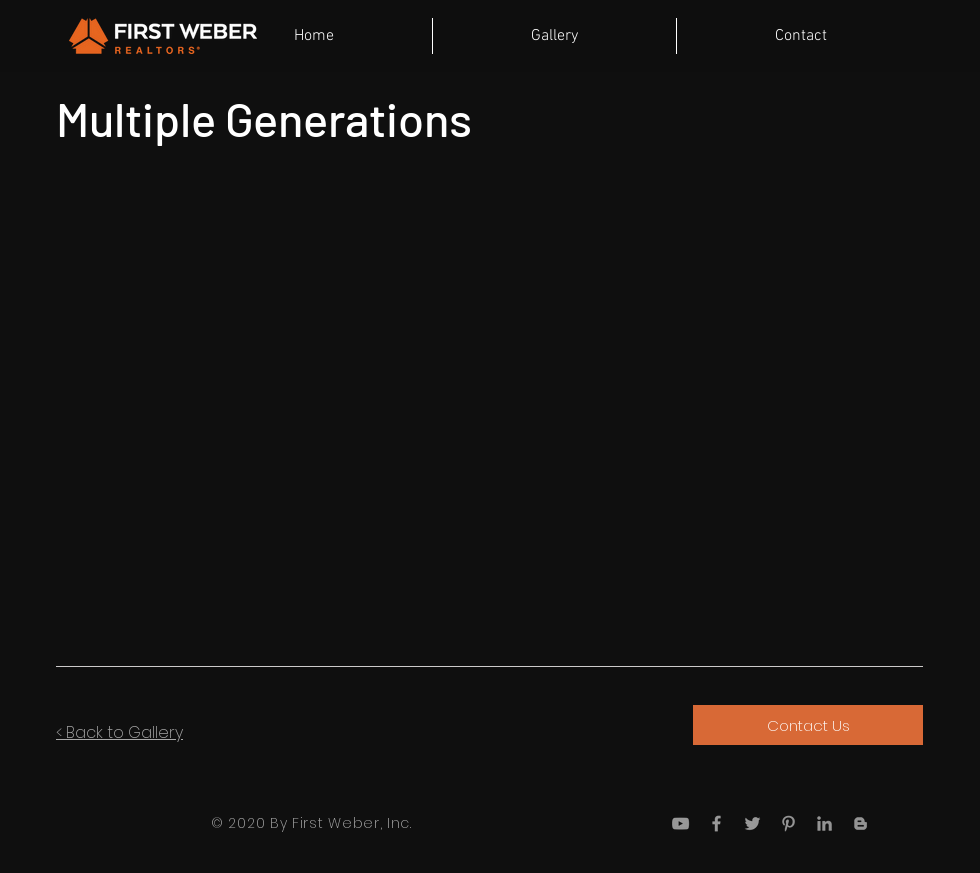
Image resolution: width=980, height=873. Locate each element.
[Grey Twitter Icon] (752, 823)
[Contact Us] (808, 725)
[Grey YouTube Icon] (680, 823)
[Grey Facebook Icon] (716, 823)
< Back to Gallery (119, 732)
